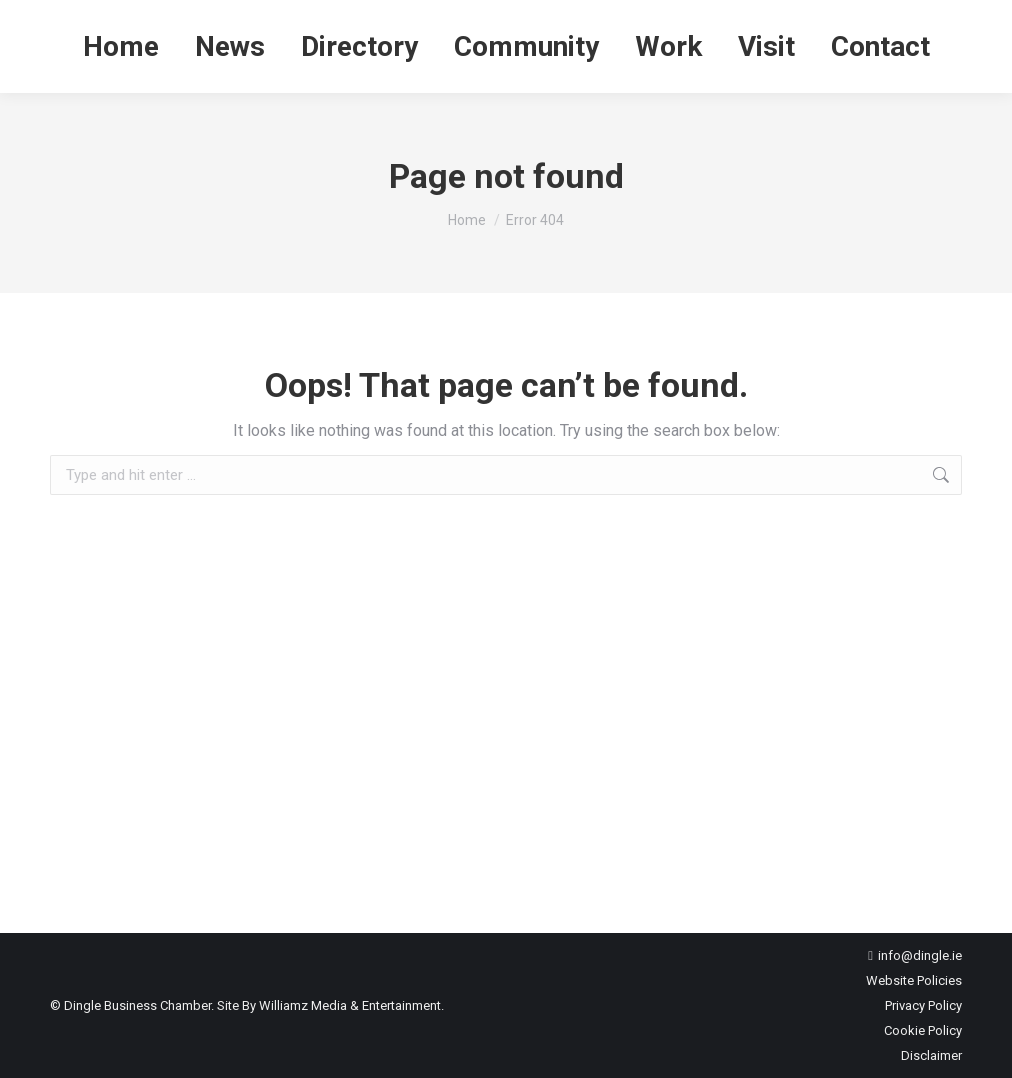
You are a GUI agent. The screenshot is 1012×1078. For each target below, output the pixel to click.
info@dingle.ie (920, 955)
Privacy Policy (923, 1005)
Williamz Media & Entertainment (350, 1005)
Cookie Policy (923, 1030)
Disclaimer (931, 1055)
